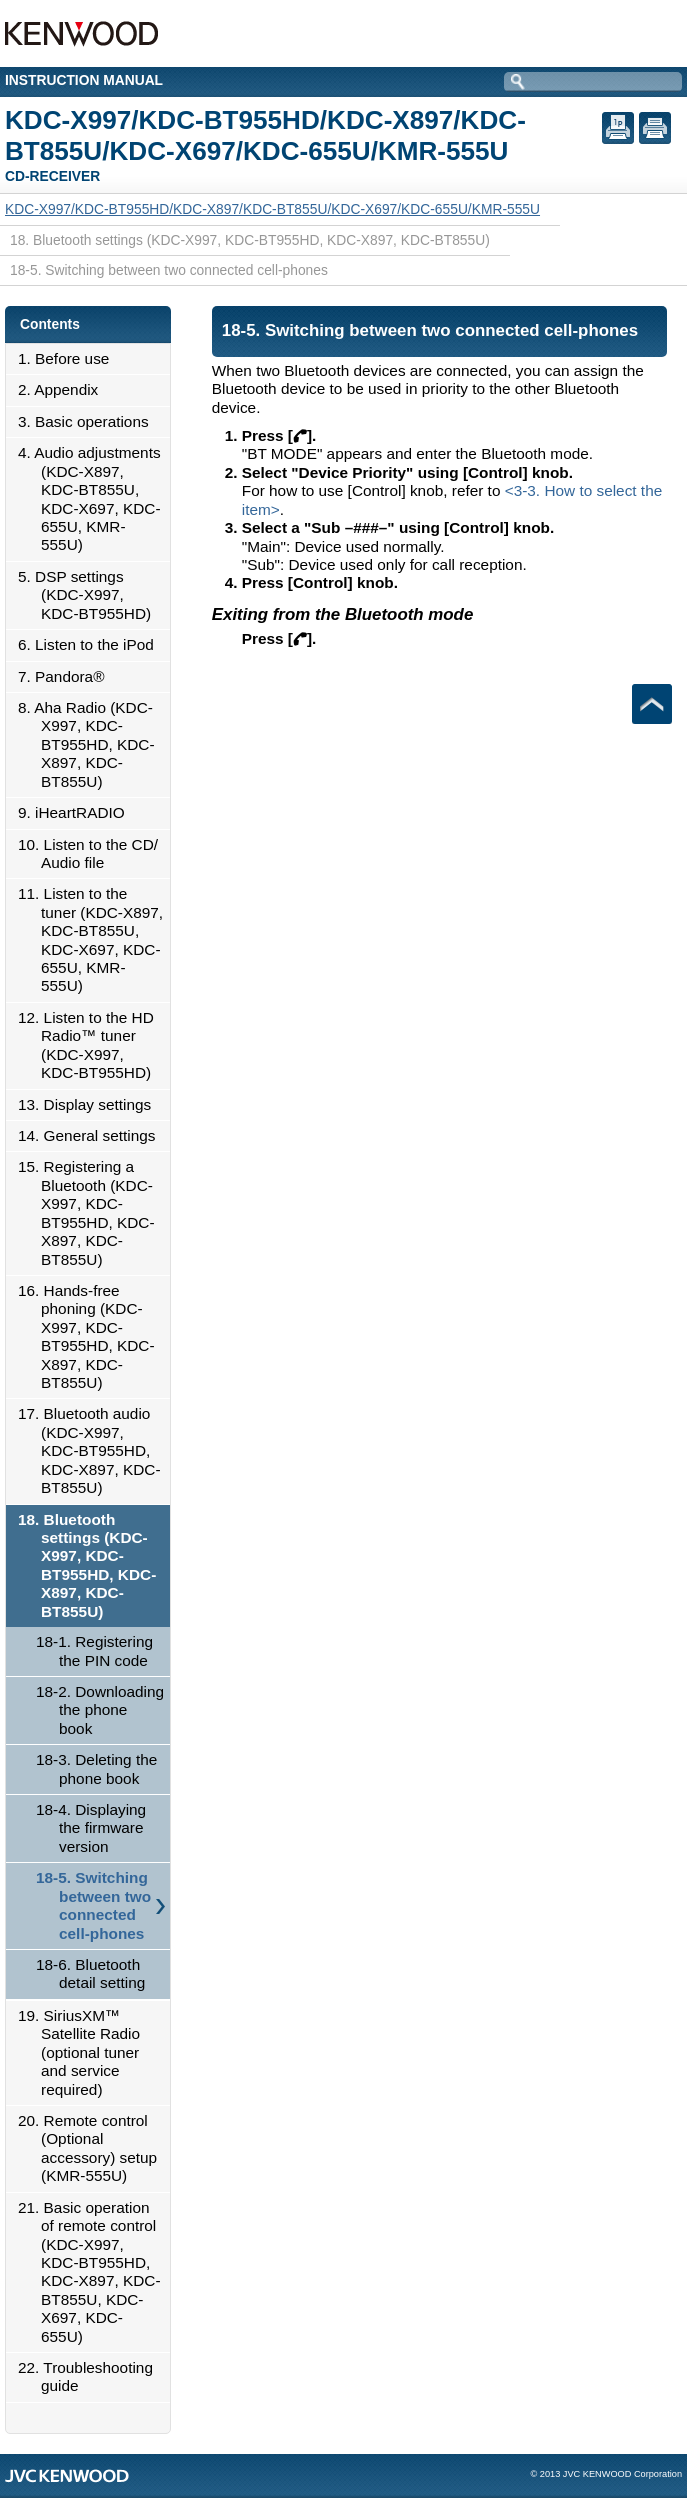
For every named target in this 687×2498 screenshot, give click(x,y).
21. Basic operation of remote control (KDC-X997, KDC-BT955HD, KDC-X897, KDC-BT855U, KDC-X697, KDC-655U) (95, 2272)
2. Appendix (63, 389)
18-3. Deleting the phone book (96, 1768)
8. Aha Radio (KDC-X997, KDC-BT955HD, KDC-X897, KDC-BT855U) (92, 744)
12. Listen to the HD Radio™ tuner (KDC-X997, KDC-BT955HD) (91, 1045)
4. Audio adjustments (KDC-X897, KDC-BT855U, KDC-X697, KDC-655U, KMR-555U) (95, 498)
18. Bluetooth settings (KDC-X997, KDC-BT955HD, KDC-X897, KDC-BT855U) (92, 1565)
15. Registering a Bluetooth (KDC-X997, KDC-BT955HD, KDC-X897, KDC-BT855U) (92, 1212)
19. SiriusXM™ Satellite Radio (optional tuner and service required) (84, 2052)
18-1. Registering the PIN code (94, 1650)
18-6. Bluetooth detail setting (90, 1973)
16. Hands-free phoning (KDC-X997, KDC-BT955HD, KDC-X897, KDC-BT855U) (92, 1336)
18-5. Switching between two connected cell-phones (93, 1905)
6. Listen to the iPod (91, 644)
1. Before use (69, 358)
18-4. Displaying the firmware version (91, 1828)
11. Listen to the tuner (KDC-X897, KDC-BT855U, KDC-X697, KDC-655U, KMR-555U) (96, 939)
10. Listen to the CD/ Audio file (93, 853)
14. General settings (92, 1135)
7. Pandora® (66, 676)
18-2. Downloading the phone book (100, 1710)
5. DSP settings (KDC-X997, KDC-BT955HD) (90, 595)
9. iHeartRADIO (77, 812)
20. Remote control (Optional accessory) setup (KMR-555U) (93, 2148)
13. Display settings (90, 1104)
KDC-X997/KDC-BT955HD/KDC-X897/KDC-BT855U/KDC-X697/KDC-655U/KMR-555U (272, 209)
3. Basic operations (89, 421)
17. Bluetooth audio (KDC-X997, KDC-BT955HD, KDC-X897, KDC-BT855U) (95, 1450)
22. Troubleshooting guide (91, 2376)
